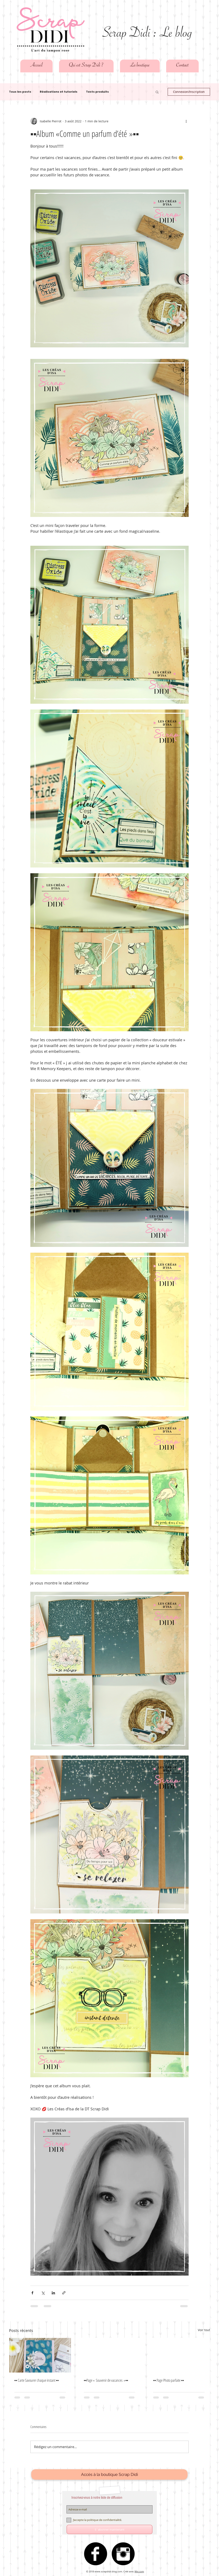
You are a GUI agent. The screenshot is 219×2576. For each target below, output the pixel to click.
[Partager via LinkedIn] (53, 2293)
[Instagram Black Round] (123, 2554)
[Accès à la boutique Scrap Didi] (109, 2474)
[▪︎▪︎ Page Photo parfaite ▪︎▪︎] (179, 2355)
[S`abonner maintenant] (109, 2529)
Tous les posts (20, 92)
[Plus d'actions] (186, 121)
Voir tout (204, 2330)
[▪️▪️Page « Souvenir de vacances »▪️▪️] (110, 2355)
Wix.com (139, 2571)
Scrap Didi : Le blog (147, 35)
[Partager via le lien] (64, 2293)
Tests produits (97, 92)
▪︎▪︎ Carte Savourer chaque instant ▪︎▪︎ (36, 2380)
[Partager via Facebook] (32, 2293)
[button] (157, 92)
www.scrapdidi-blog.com (108, 2571)
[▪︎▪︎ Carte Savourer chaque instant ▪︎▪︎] (40, 2355)
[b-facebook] (95, 2554)
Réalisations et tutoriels (58, 92)
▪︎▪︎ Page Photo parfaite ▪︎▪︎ (168, 2380)
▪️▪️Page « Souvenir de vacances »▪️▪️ (106, 2380)
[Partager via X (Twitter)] (43, 2293)
